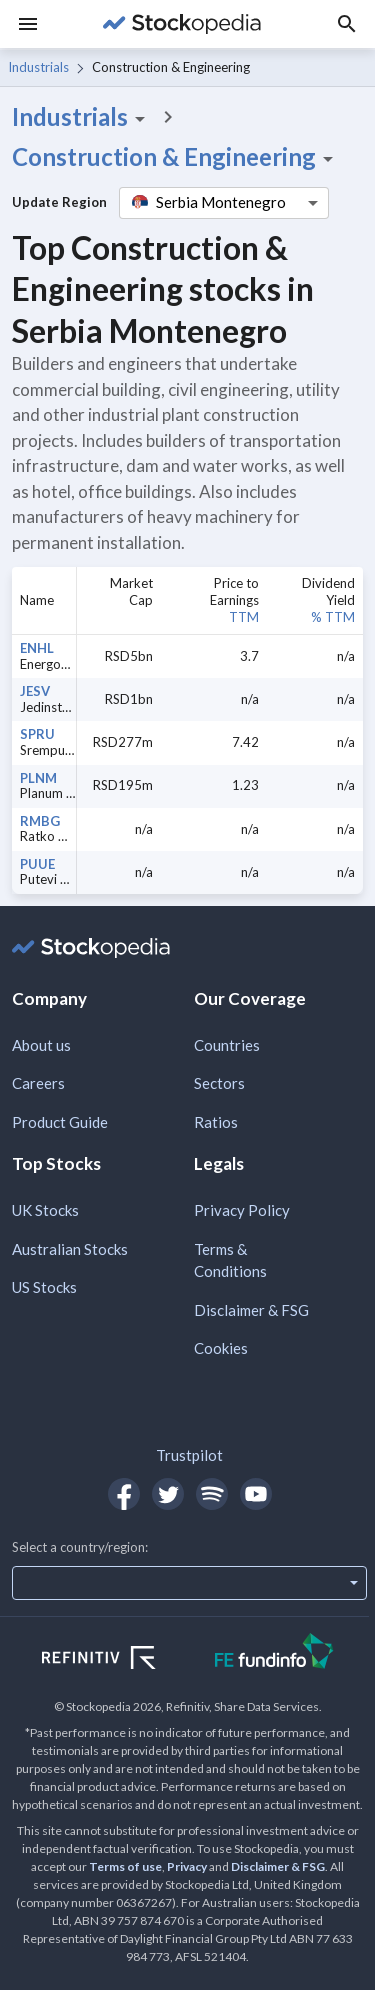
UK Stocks (45, 1210)
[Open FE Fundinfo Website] (274, 1653)
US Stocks (44, 1287)
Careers (38, 1083)
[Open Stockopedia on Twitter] (168, 1494)
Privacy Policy (242, 1210)
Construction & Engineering (176, 157)
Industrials (38, 67)
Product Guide (60, 1122)
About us (41, 1045)
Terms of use (125, 1866)
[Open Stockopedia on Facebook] (124, 1494)
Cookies (221, 1348)
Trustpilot (189, 1455)
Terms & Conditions (230, 1260)
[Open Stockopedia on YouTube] (256, 1494)
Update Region (59, 202)
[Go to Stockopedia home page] (181, 24)
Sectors (219, 1083)
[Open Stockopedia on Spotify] (212, 1494)
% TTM (333, 617)
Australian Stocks (70, 1249)
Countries (227, 1045)
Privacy (187, 1866)
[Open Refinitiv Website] (120, 1660)
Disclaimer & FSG (251, 1310)
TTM (244, 617)
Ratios (216, 1122)
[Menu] (28, 24)
